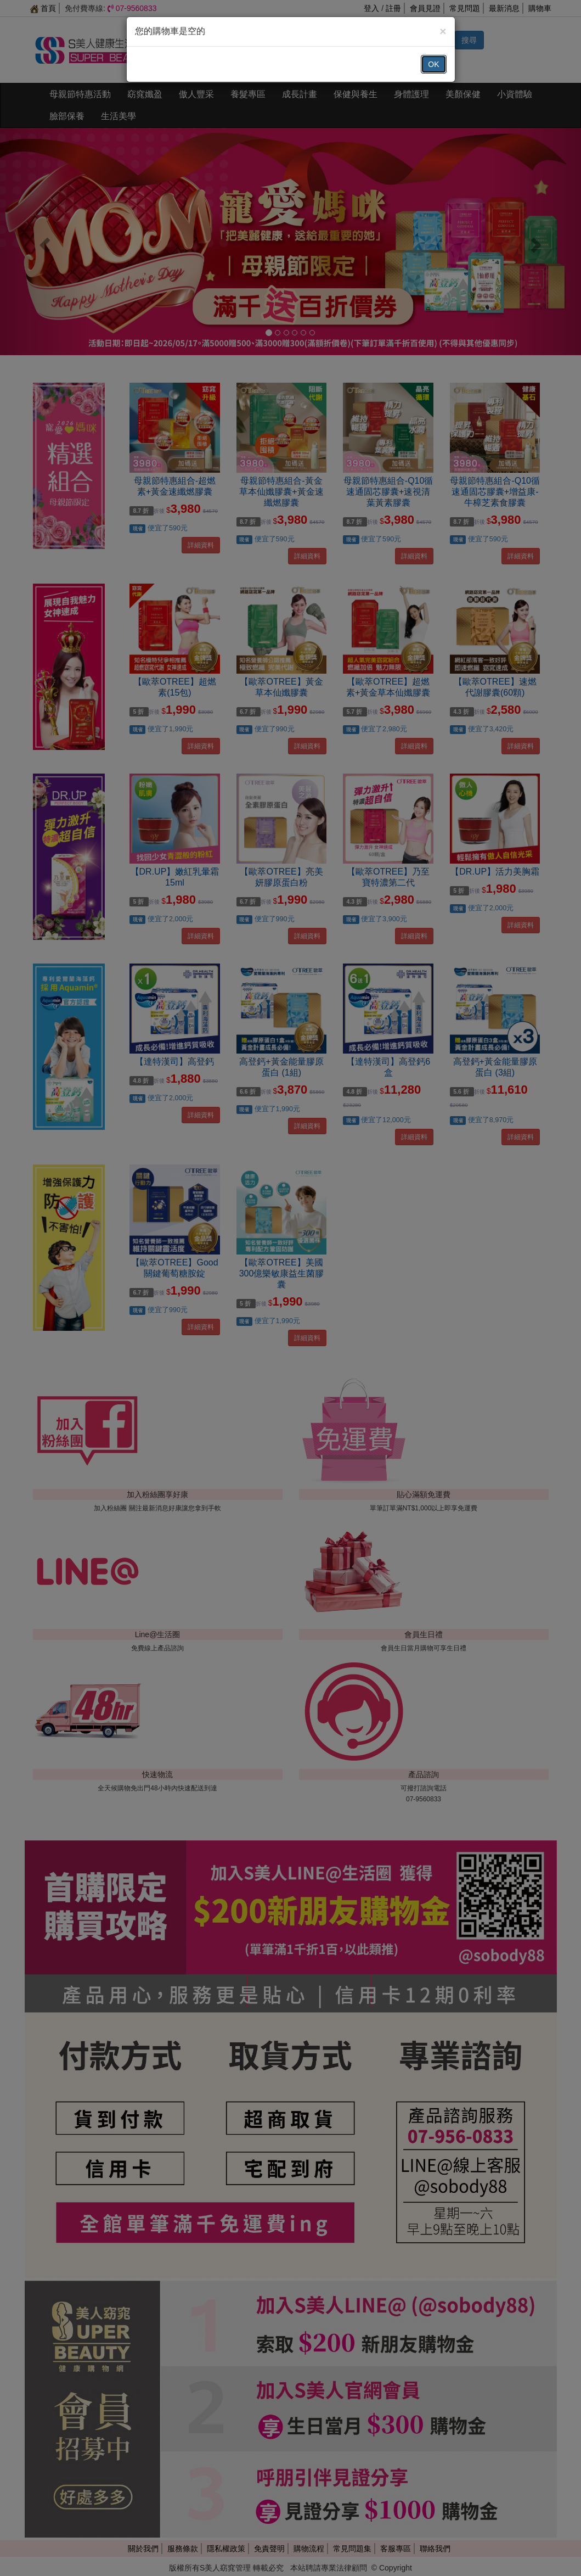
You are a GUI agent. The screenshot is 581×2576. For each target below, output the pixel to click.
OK (433, 64)
